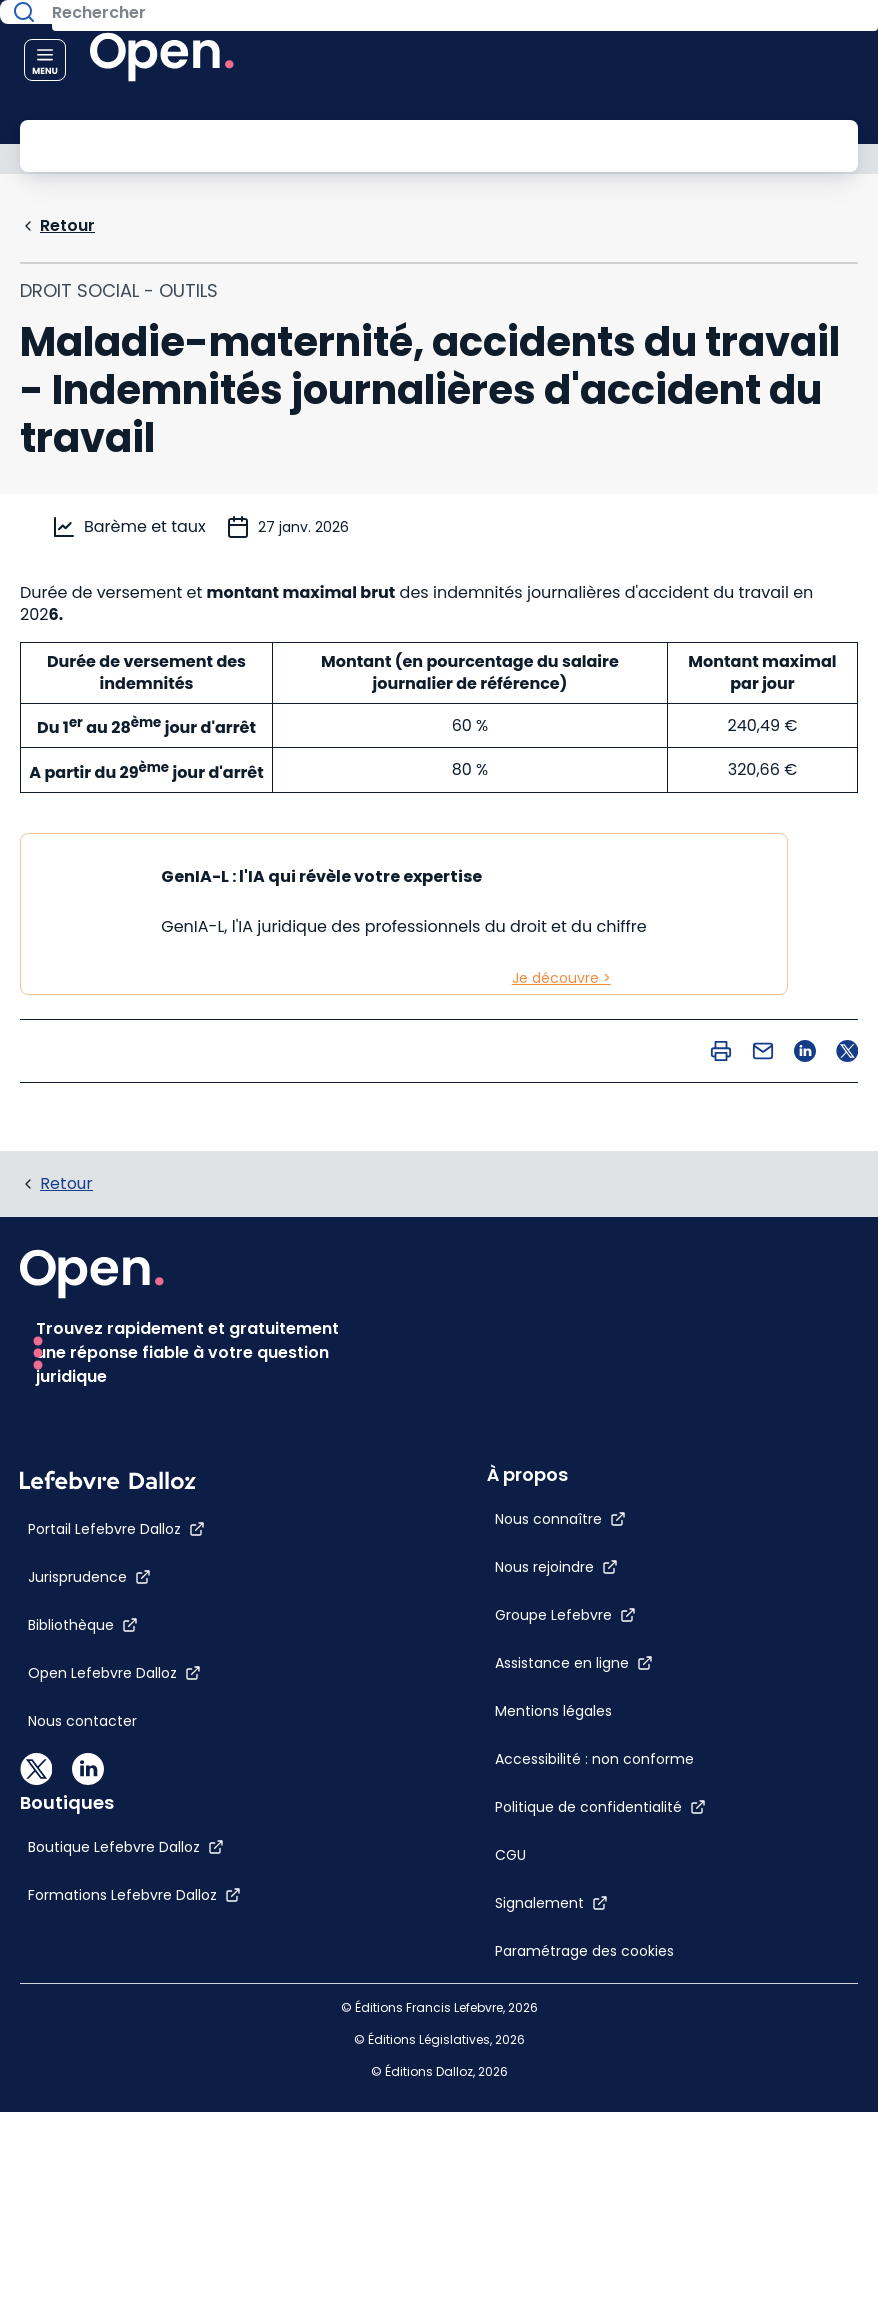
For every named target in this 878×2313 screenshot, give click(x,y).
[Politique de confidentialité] (533, 1599)
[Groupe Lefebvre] (498, 1407)
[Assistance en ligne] (507, 1455)
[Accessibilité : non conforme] (527, 1551)
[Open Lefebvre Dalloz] (114, 2066)
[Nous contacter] (82, 2114)
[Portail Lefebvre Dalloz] (116, 1922)
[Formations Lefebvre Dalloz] (534, 1960)
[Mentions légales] (486, 1503)
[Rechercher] (394, 144)
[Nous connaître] (493, 1311)
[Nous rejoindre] (489, 1359)
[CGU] (443, 1647)
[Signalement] (484, 1695)
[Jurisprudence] (89, 1970)
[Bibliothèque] (83, 2018)
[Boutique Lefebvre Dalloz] (526, 1912)
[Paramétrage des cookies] (533, 1743)
